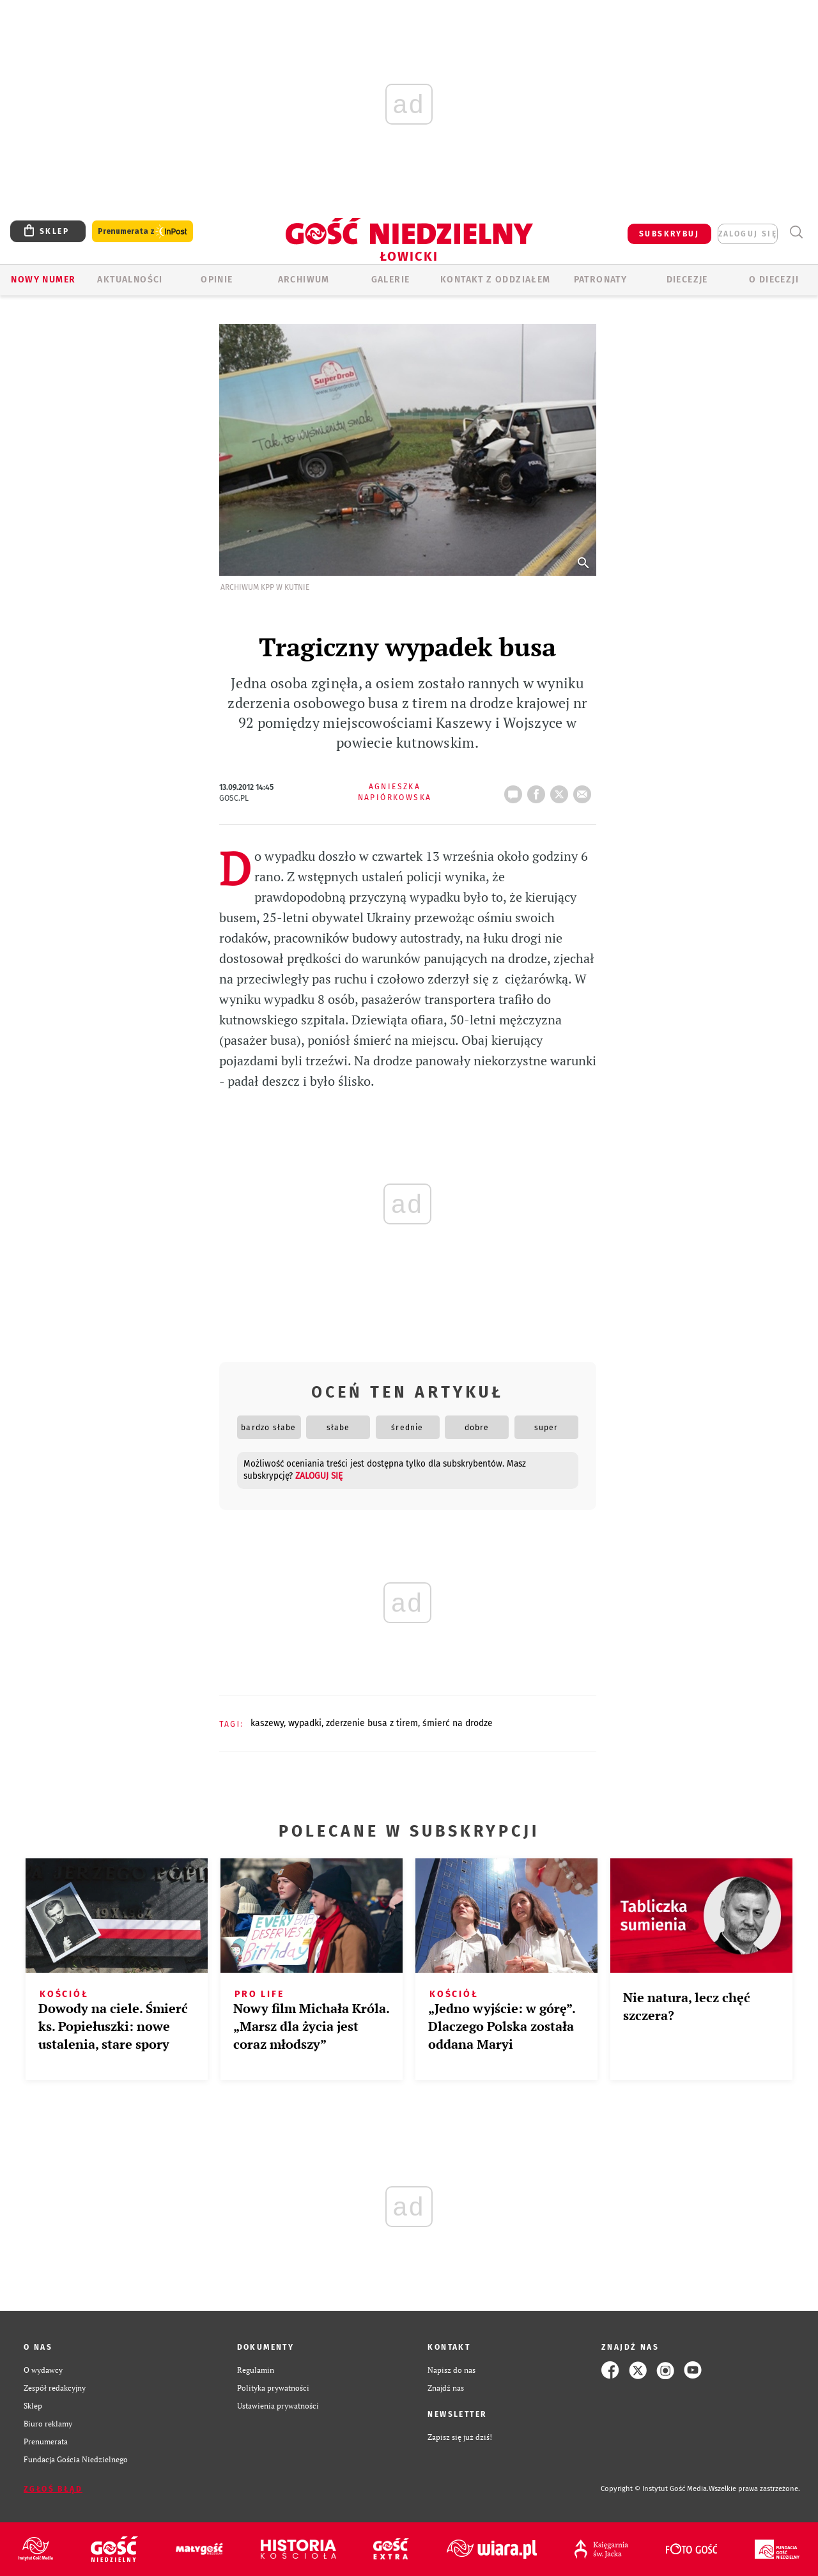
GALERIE (390, 279)
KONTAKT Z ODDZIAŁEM (495, 279)
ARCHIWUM (304, 279)
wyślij (584, 790)
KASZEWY (267, 1723)
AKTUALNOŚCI (129, 279)
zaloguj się (747, 233)
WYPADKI (304, 1723)
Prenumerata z (142, 231)
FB (538, 790)
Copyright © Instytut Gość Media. (655, 2489)
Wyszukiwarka (796, 232)
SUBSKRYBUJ (669, 233)
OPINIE (217, 279)
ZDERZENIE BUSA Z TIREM (372, 1723)
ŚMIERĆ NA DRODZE (457, 1723)
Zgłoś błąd (53, 2489)
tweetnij (561, 790)
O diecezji (774, 279)
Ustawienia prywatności (278, 2405)
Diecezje (687, 279)
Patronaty (601, 279)
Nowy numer (43, 279)
